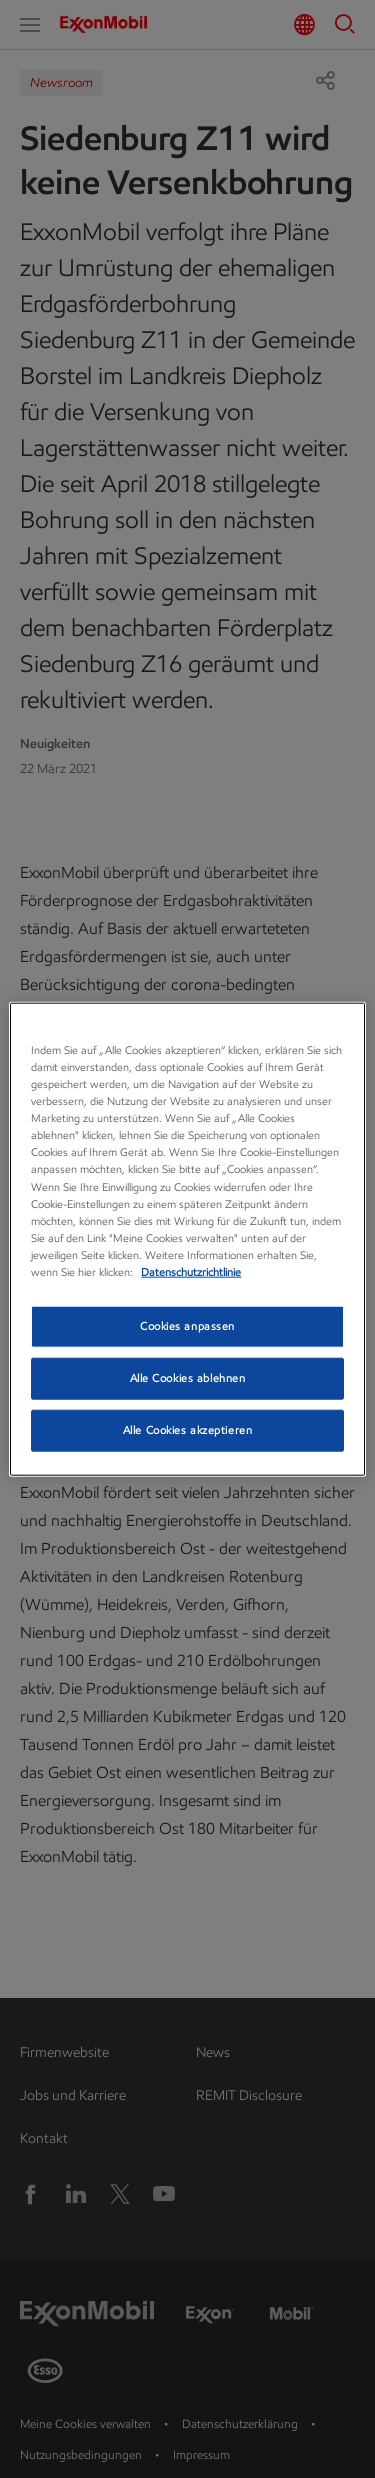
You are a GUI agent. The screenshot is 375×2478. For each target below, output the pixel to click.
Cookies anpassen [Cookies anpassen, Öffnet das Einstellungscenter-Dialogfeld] (187, 1326)
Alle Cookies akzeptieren (188, 1429)
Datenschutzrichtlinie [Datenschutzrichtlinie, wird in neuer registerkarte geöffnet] (191, 1271)
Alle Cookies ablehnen (188, 1377)
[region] (187, 1239)
